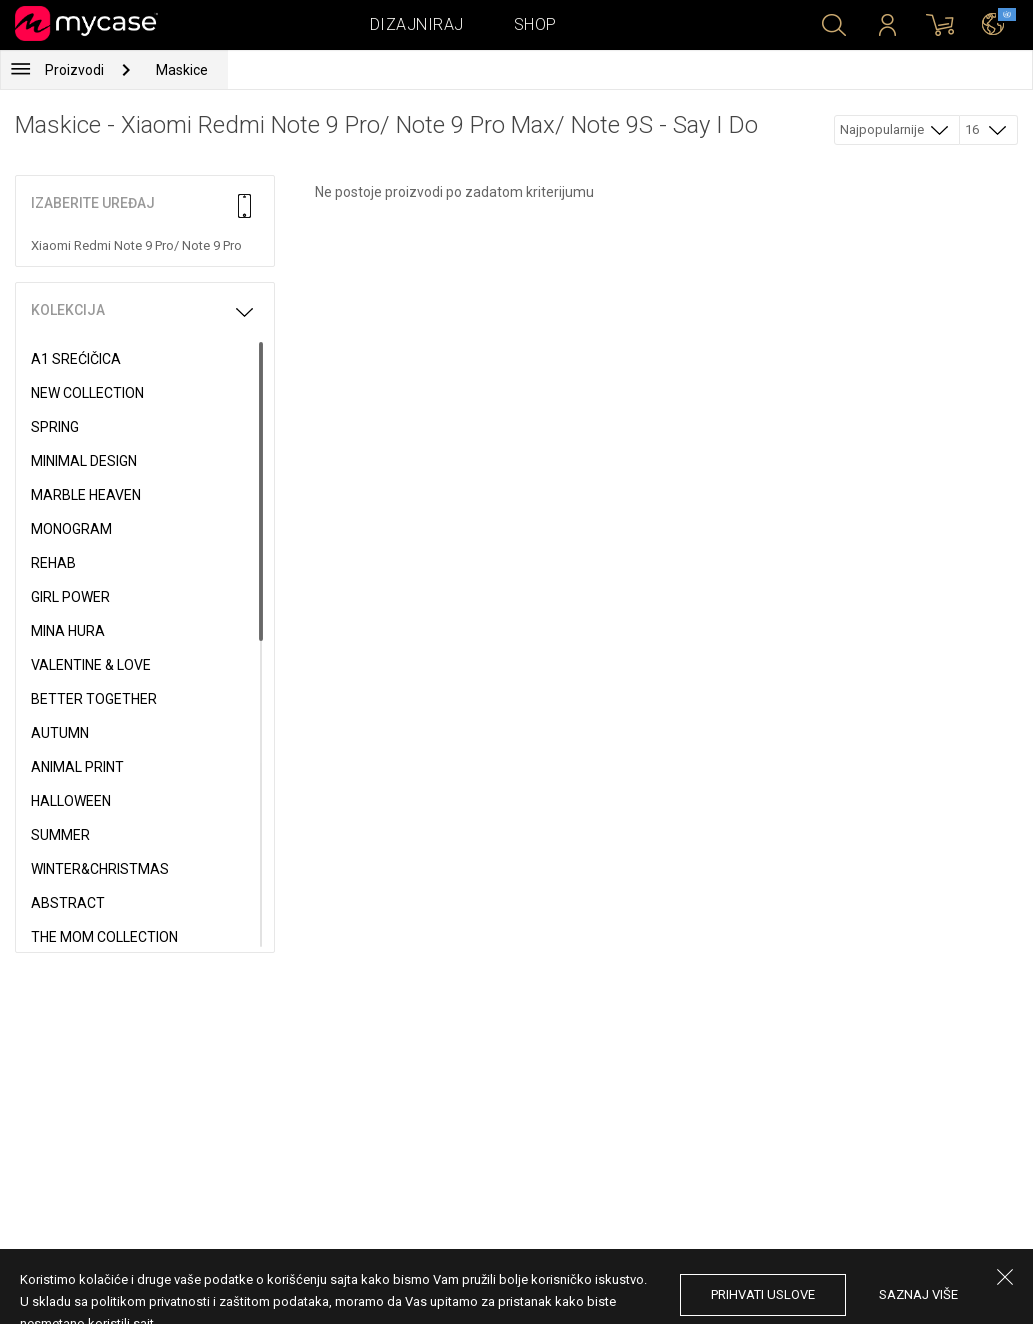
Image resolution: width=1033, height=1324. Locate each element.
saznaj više (918, 1294)
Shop (535, 24)
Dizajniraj (417, 24)
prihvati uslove (763, 1294)
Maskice (182, 70)
